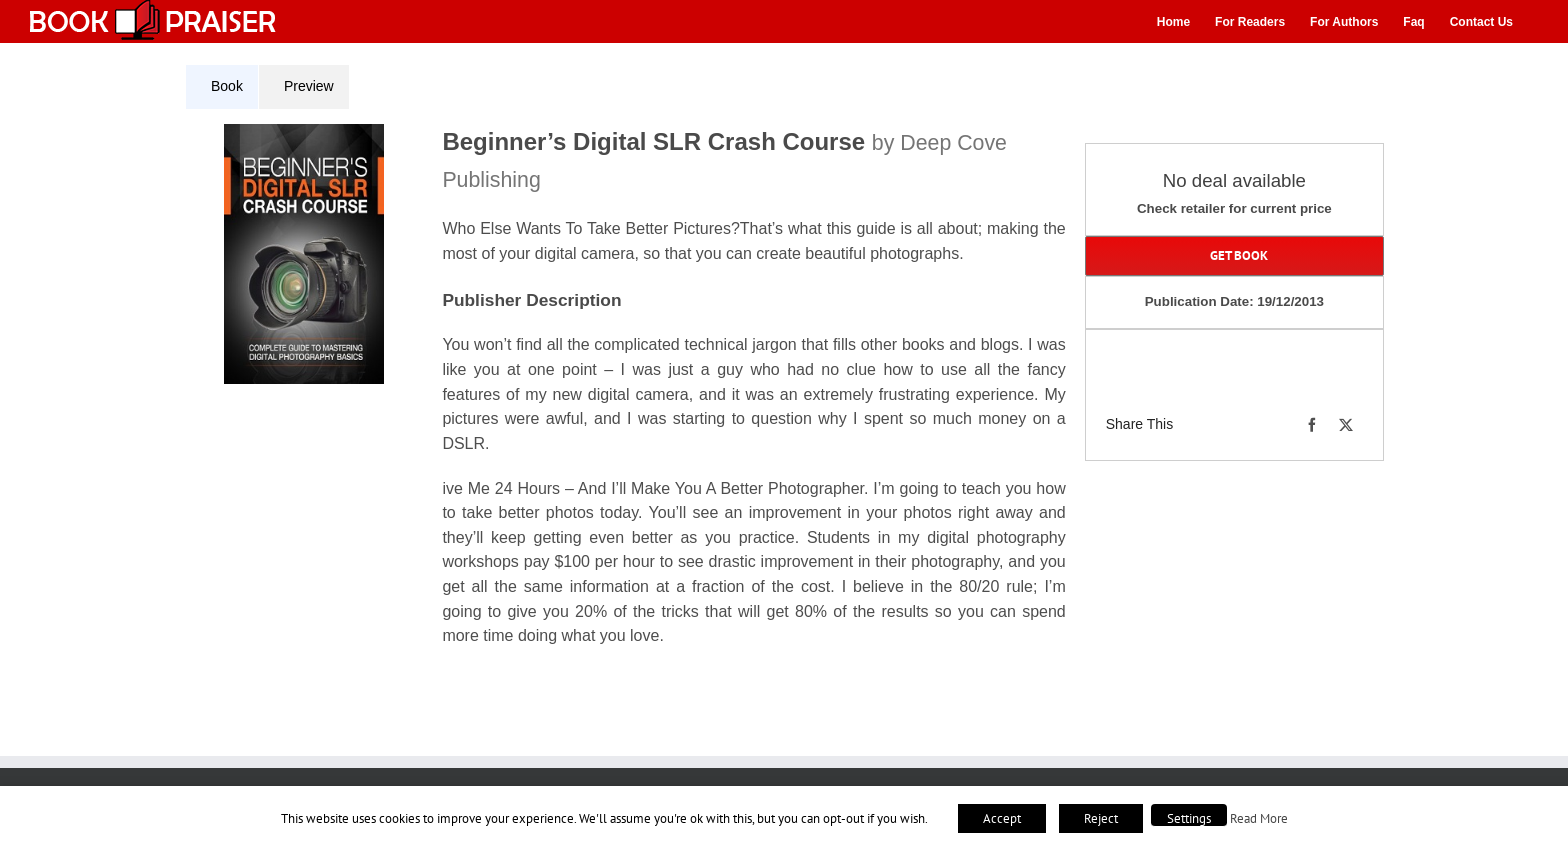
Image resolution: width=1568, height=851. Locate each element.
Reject (1101, 818)
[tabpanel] (633, 397)
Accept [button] (1002, 818)
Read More (1259, 818)
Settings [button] (1189, 818)
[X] (1346, 425)
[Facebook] (1312, 425)
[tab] (222, 87)
